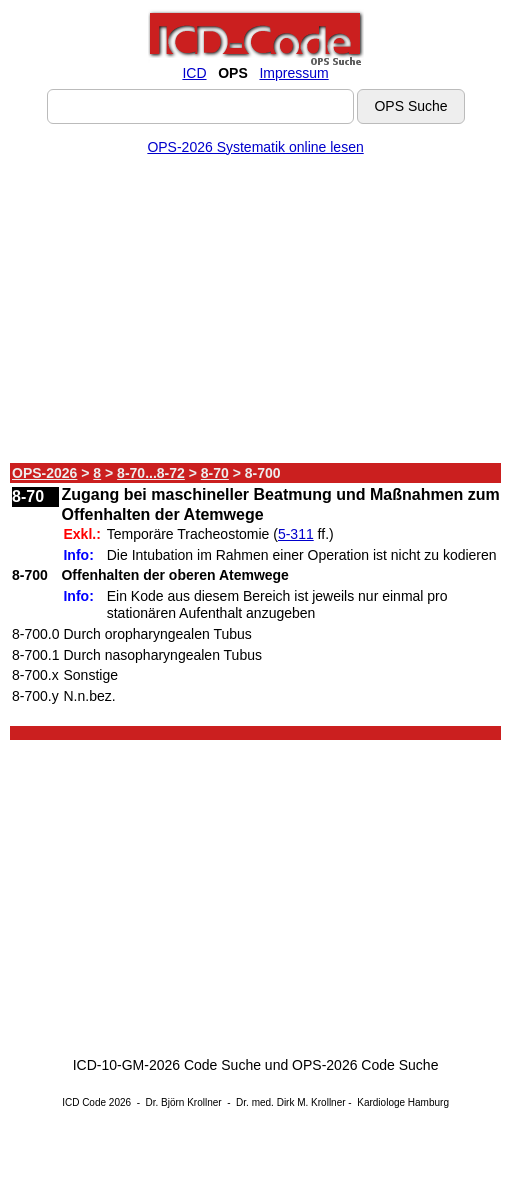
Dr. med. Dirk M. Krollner (290, 1102)
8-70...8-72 (151, 473)
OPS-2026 (44, 473)
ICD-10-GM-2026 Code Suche (167, 1065)
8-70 (215, 473)
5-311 (296, 534)
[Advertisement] (255, 313)
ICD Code (84, 1102)
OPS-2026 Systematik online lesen (255, 147)
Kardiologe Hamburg (403, 1102)
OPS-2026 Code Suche (365, 1065)
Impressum (293, 73)
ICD (194, 73)
